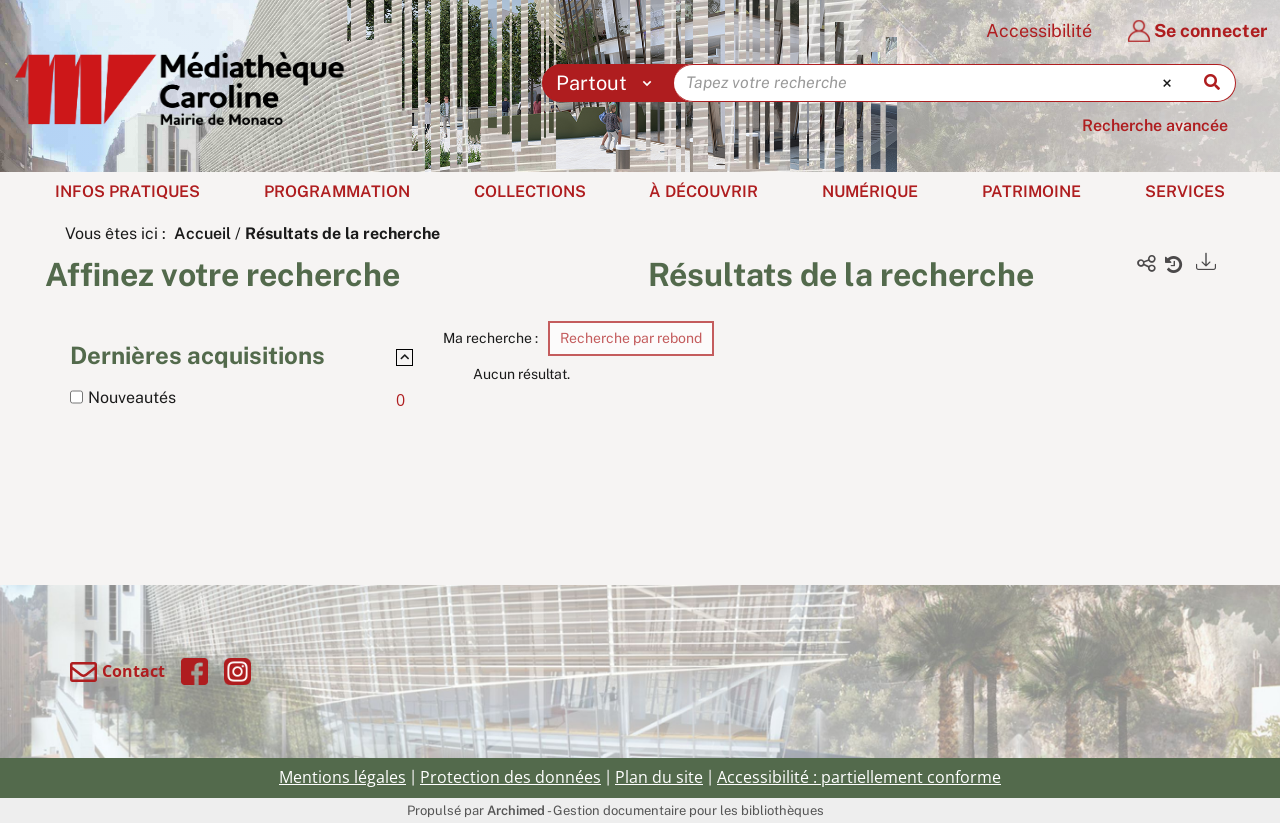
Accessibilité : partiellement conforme (859, 777)
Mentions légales (342, 777)
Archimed (516, 810)
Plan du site (659, 777)
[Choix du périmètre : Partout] (608, 83)
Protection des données (510, 777)
